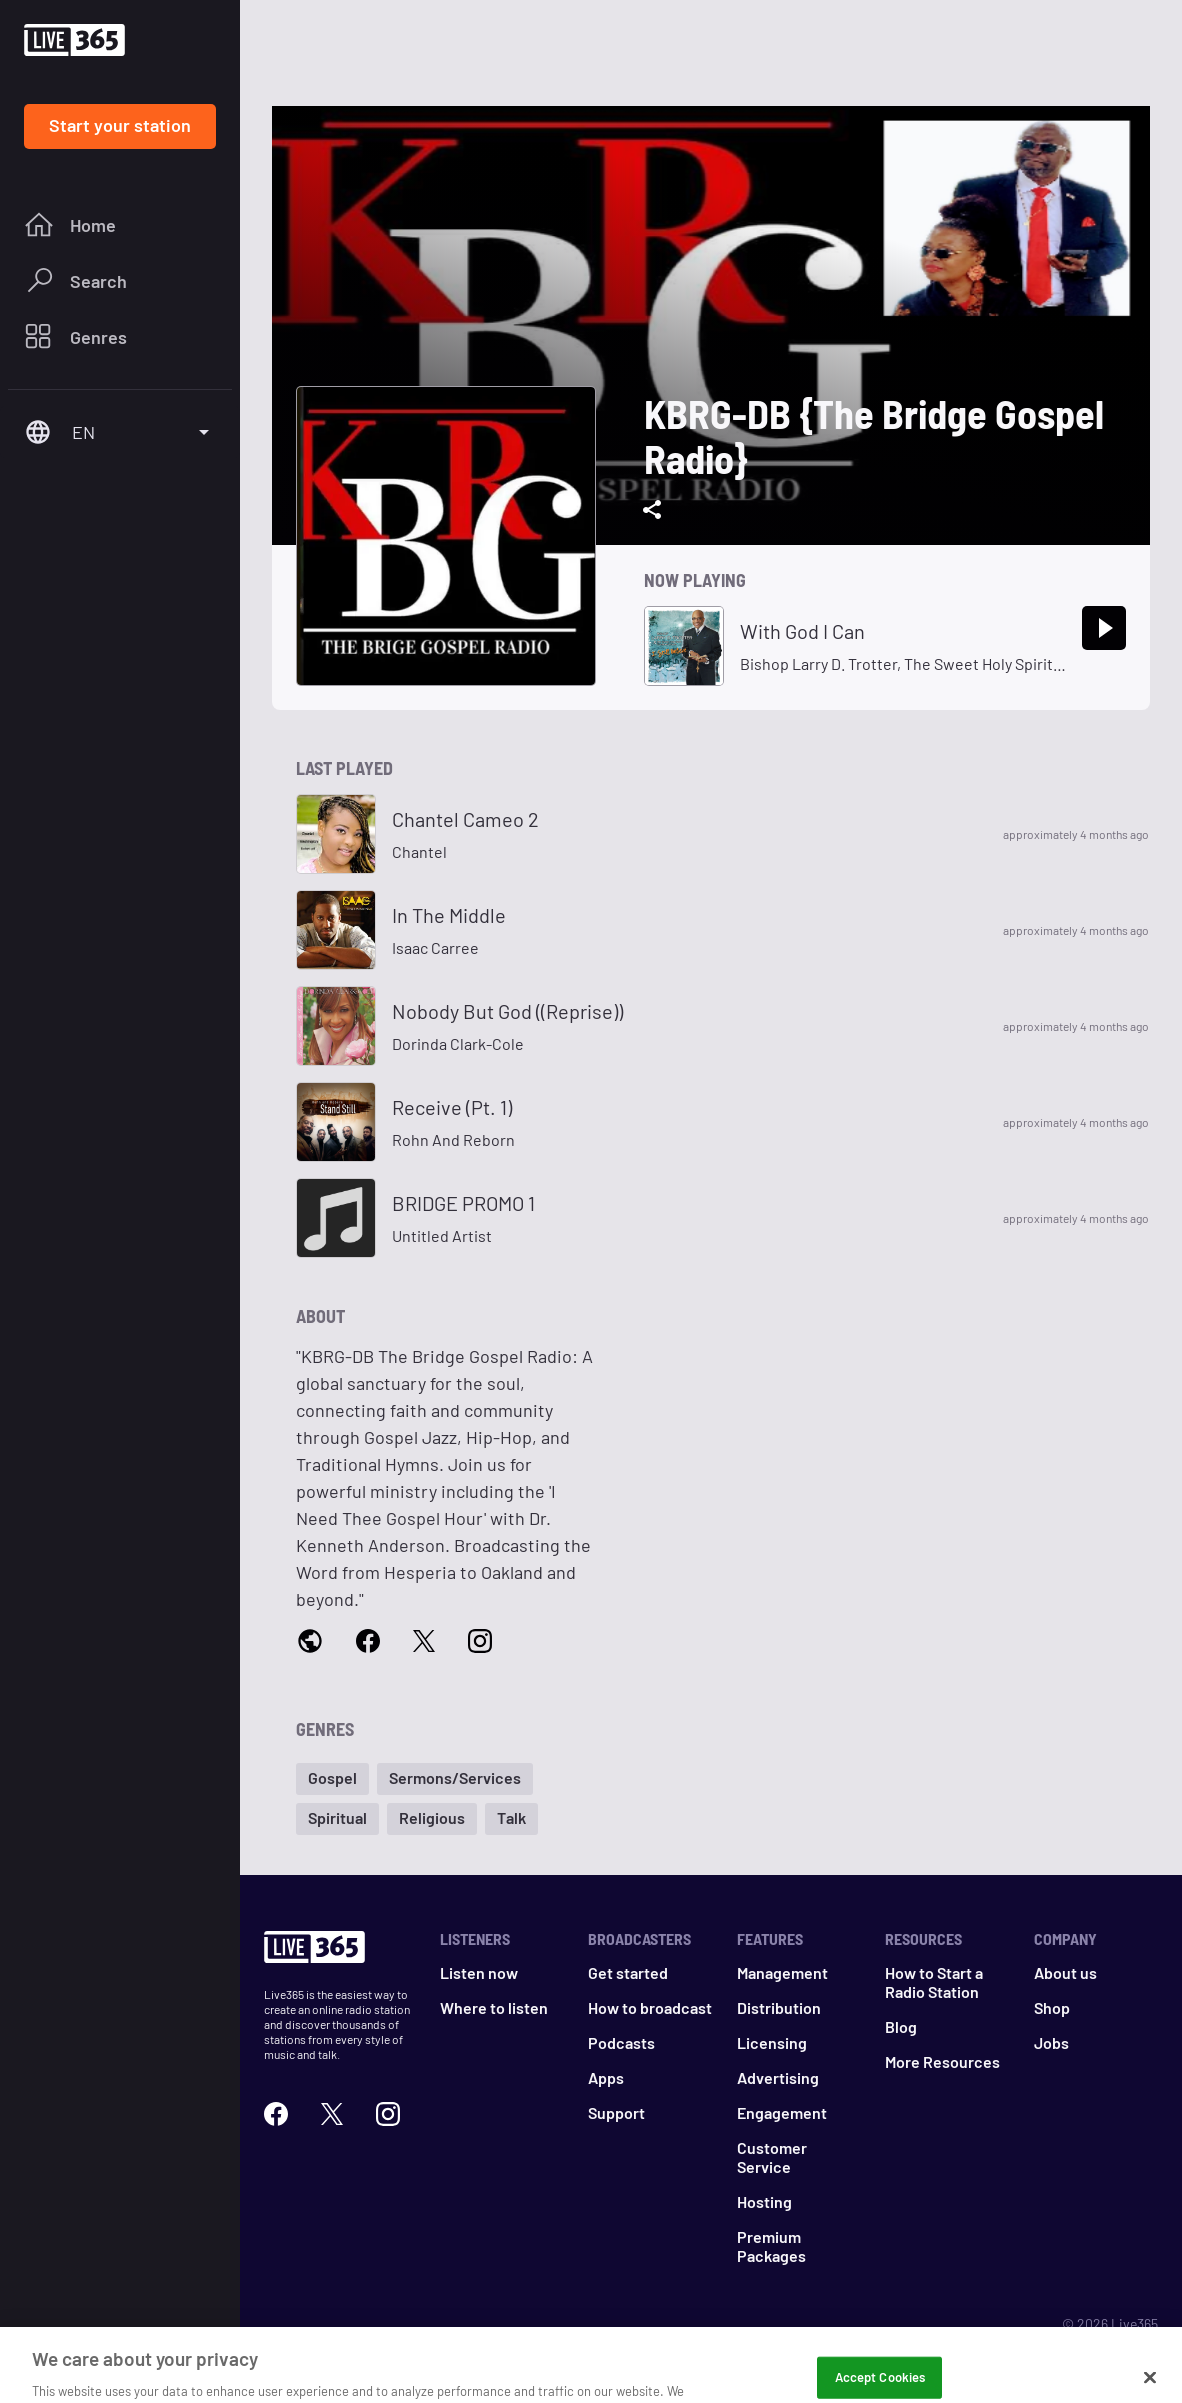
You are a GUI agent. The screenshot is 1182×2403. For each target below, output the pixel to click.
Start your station (120, 125)
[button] (332, 1779)
